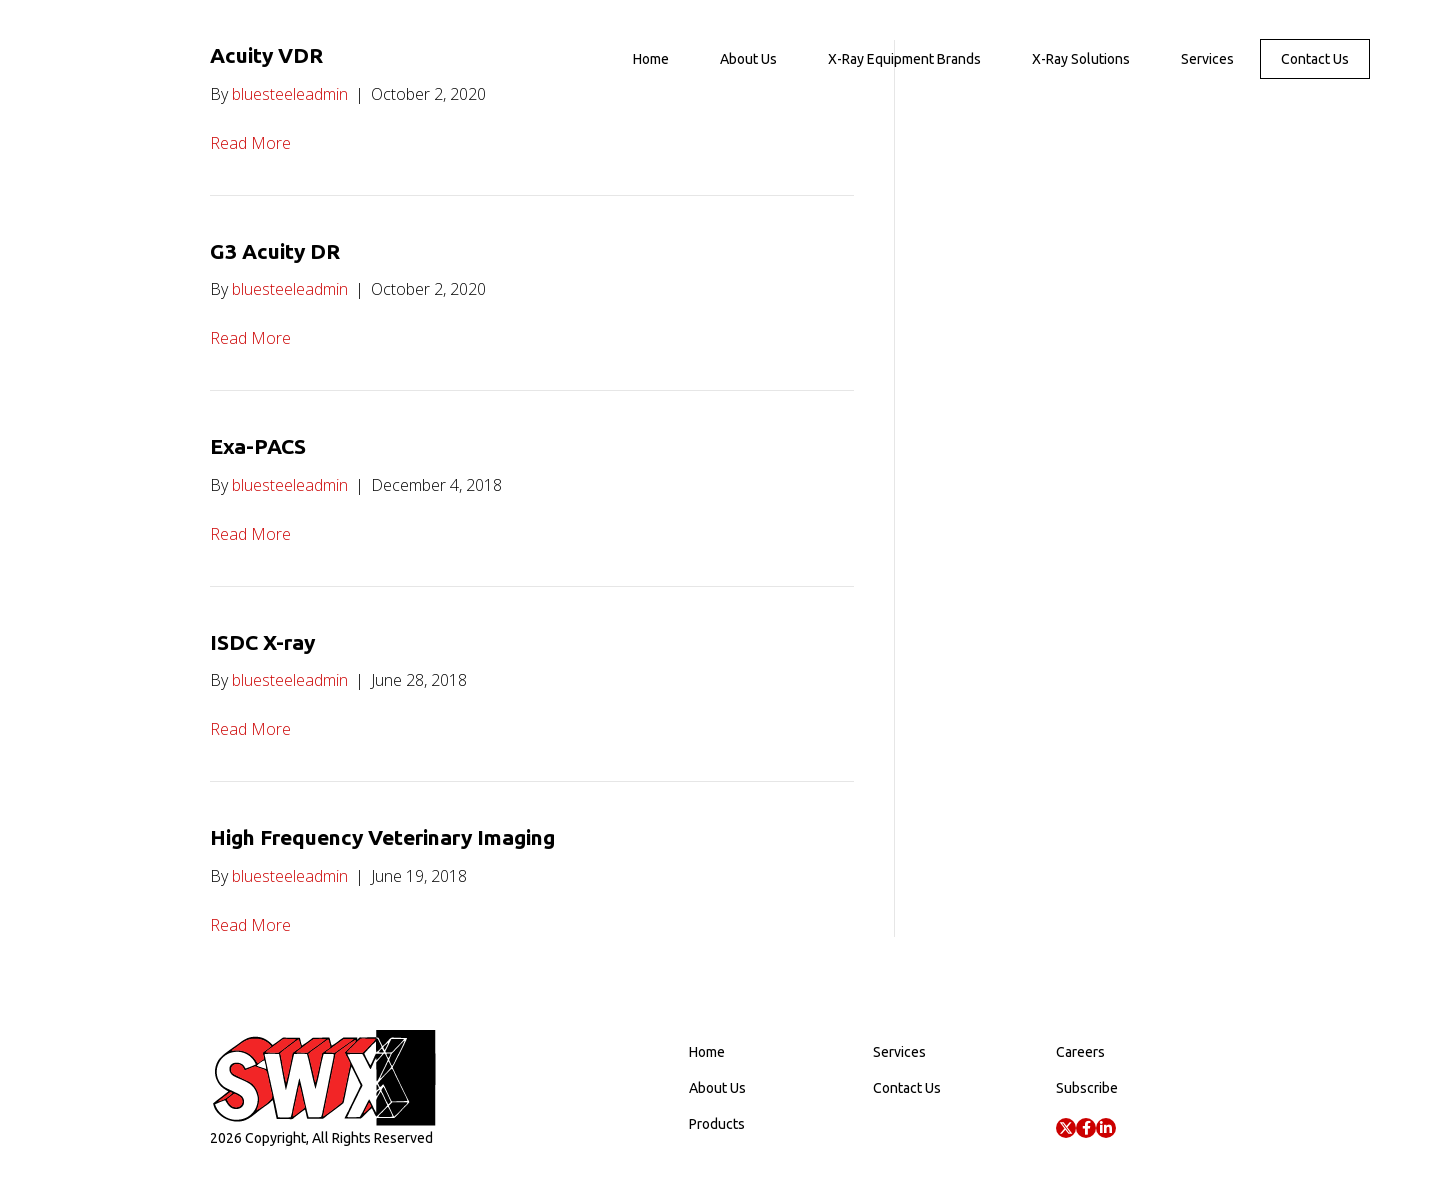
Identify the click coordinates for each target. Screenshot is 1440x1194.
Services (899, 1052)
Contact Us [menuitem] (1315, 59)
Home (707, 1052)
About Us (717, 1088)
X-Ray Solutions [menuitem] (1081, 59)
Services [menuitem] (1207, 59)
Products (717, 1124)
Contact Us (907, 1088)
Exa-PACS (258, 446)
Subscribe (1087, 1088)
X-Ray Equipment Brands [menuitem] (904, 59)
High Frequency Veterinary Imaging (382, 837)
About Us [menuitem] (748, 59)
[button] (1066, 1128)
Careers (1080, 1052)
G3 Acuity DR (275, 251)
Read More (250, 143)
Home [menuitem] (651, 59)
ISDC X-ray (262, 642)
